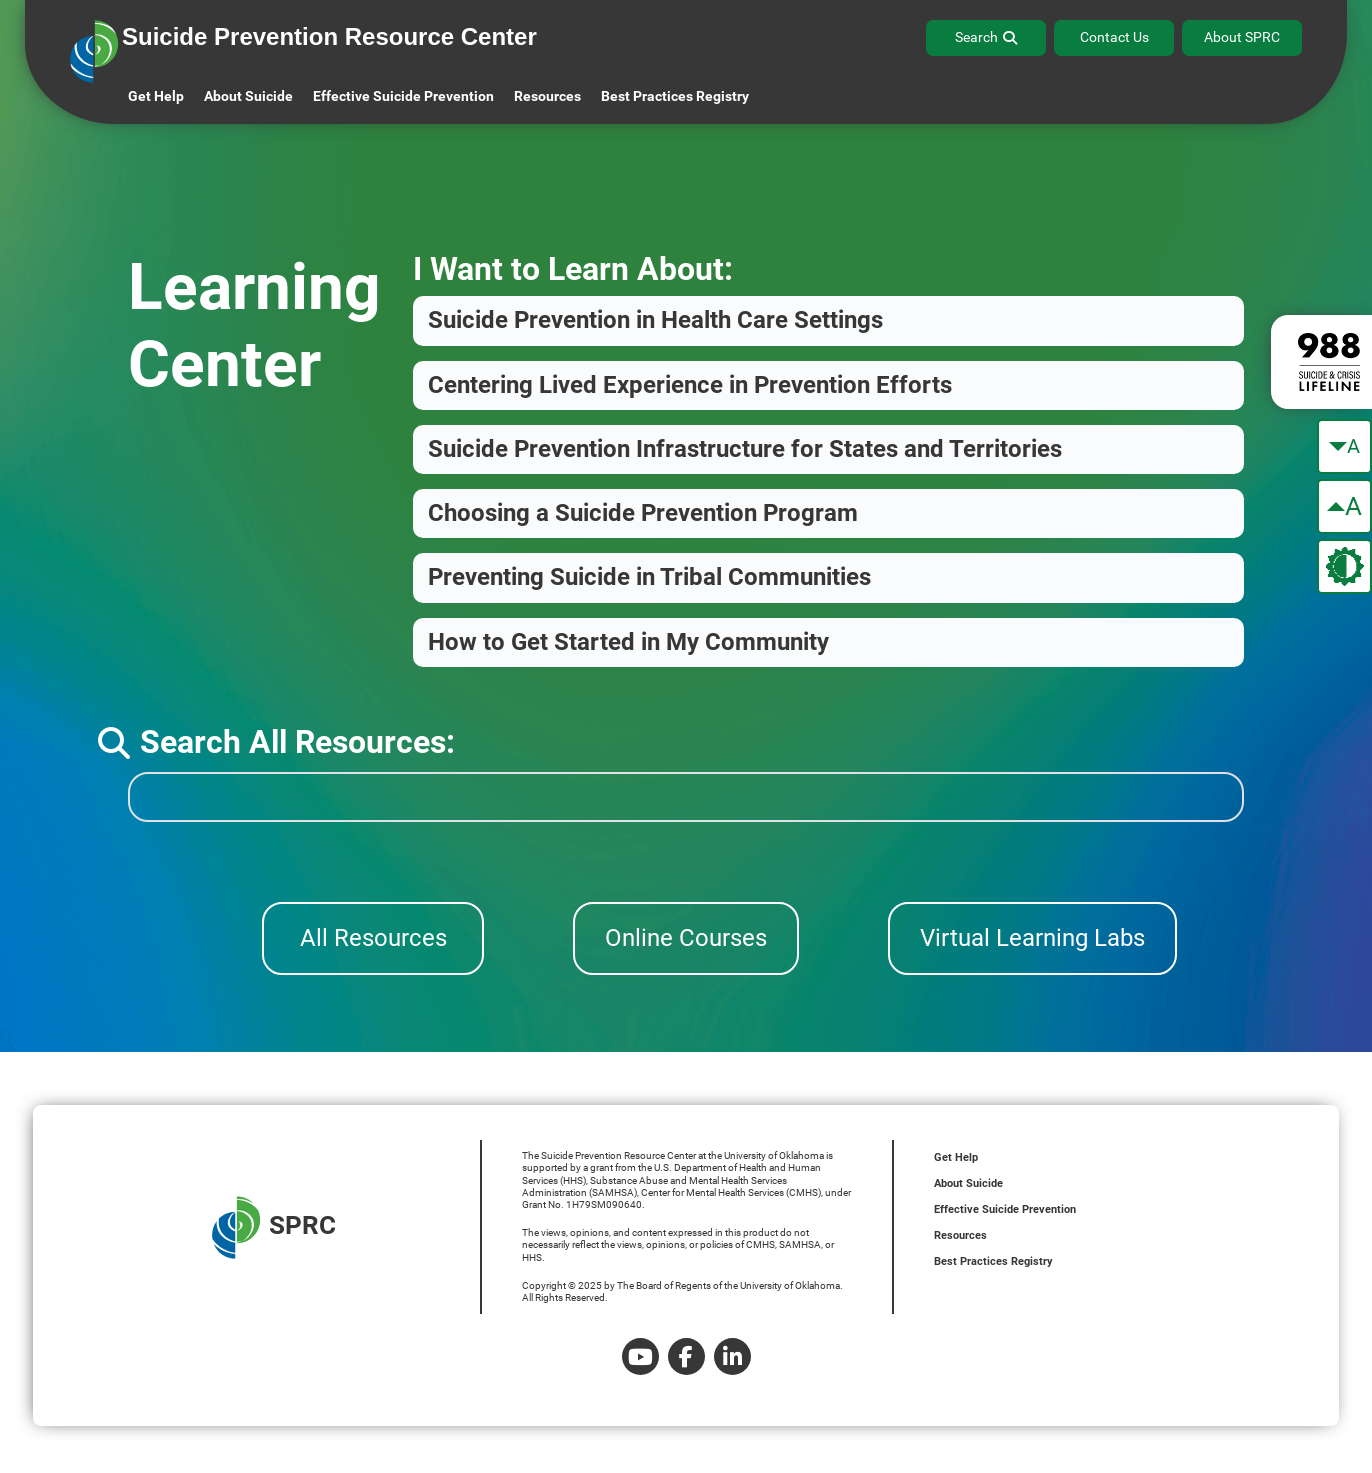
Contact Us (1114, 37)
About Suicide (248, 96)
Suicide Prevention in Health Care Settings (655, 320)
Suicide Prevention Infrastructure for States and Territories (745, 449)
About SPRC (1242, 37)
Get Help (156, 96)
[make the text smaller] (1344, 446)
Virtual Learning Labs (1032, 938)
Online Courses (686, 938)
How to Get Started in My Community (628, 642)
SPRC (274, 1227)
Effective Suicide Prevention (1005, 1209)
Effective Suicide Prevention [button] (403, 96)
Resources (960, 1235)
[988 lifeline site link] (1321, 362)
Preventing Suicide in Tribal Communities (649, 577)
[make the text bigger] (1344, 506)
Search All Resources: (276, 742)
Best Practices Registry (675, 96)
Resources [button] (547, 96)
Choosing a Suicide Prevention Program (643, 513)
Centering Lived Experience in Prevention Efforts (690, 385)
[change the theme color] (1344, 566)
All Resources (373, 938)
